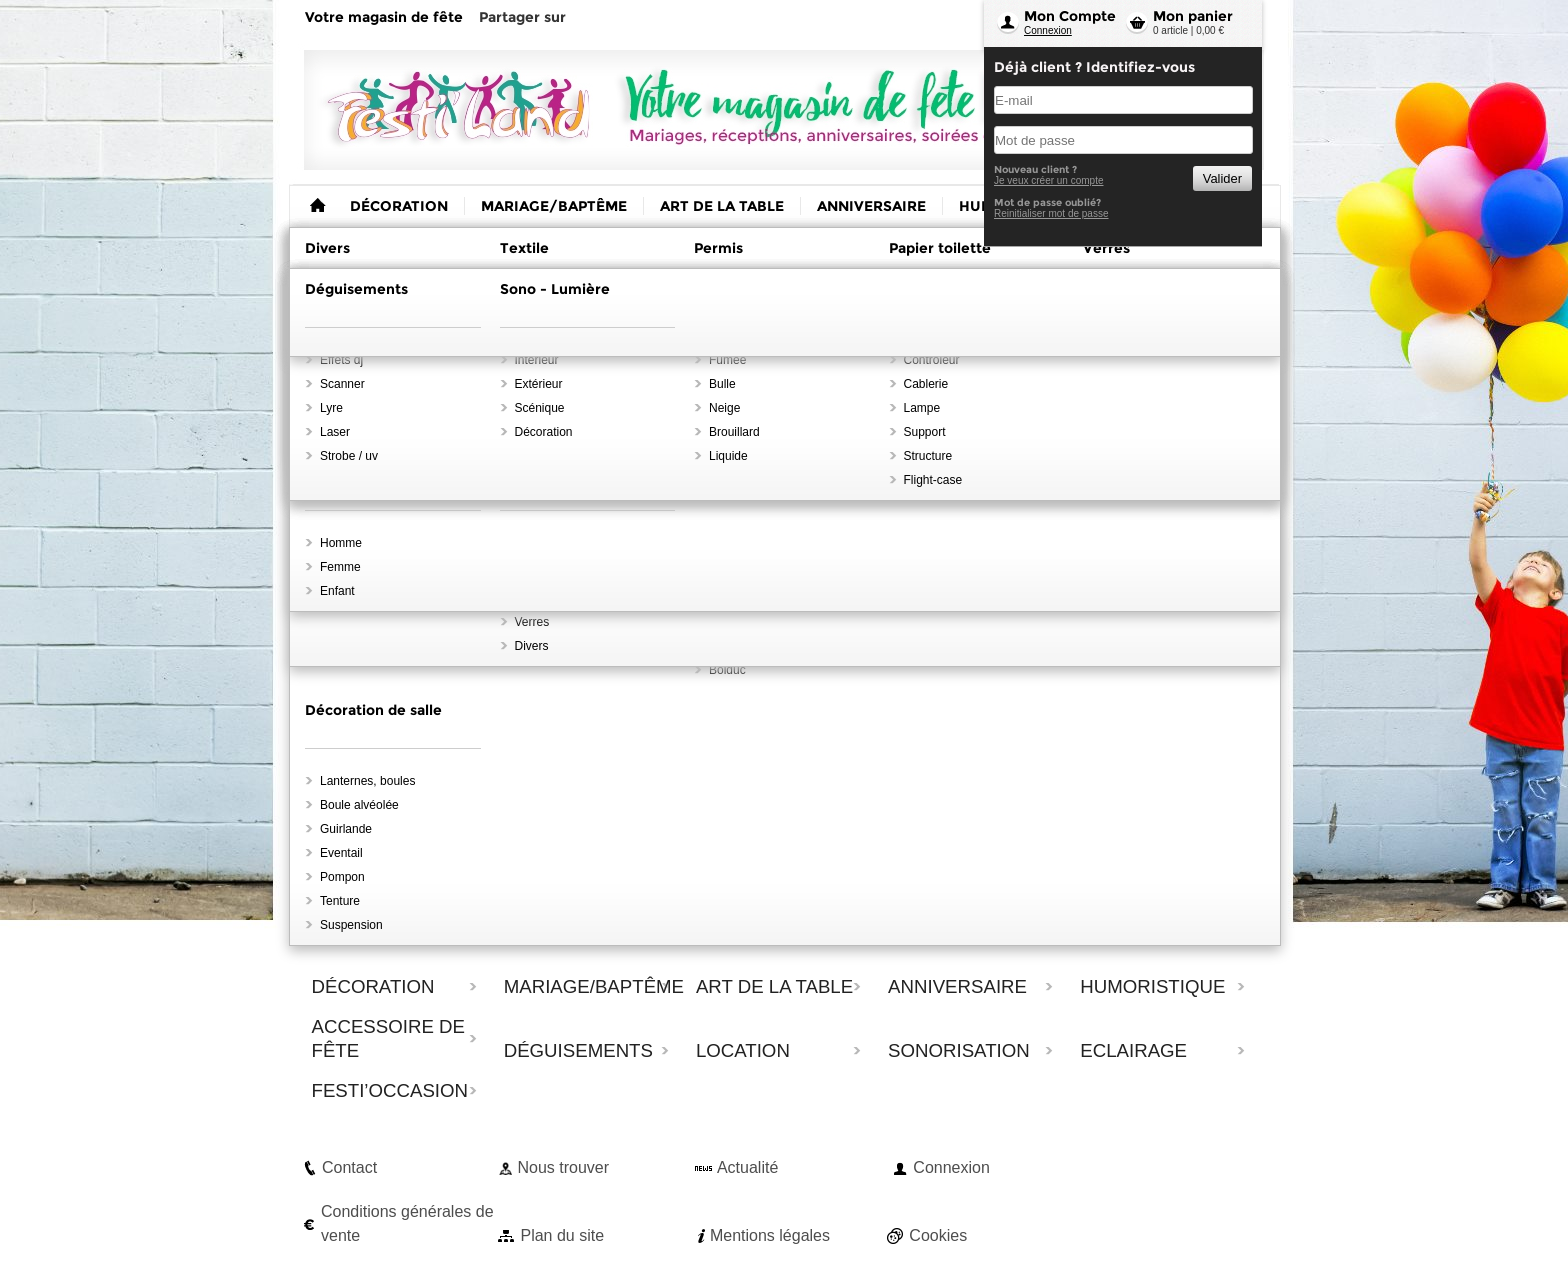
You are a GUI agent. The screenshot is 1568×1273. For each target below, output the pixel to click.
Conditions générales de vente (407, 1223)
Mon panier (1193, 16)
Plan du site (562, 1235)
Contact (349, 1167)
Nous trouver (563, 1167)
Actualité (747, 1167)
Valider (1222, 178)
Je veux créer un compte (1049, 180)
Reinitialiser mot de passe (1051, 213)
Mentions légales (770, 1235)
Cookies (938, 1235)
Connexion (1048, 30)
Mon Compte (1070, 16)
